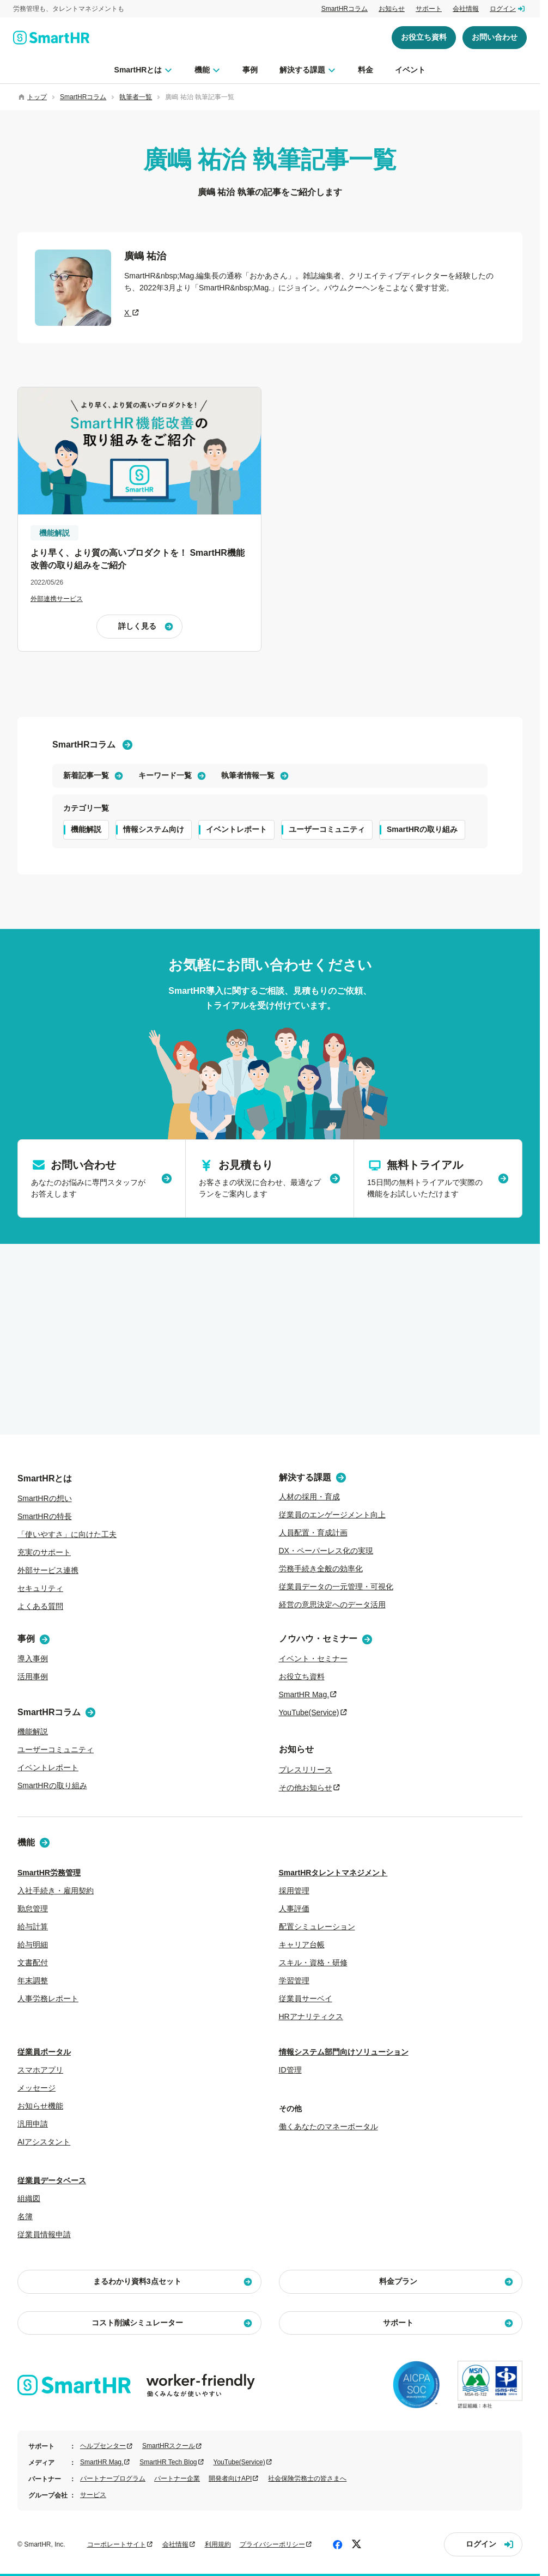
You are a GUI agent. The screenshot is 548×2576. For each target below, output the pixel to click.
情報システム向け (153, 829)
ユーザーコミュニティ (327, 829)
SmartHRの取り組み (422, 829)
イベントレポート (236, 829)
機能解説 (86, 829)
